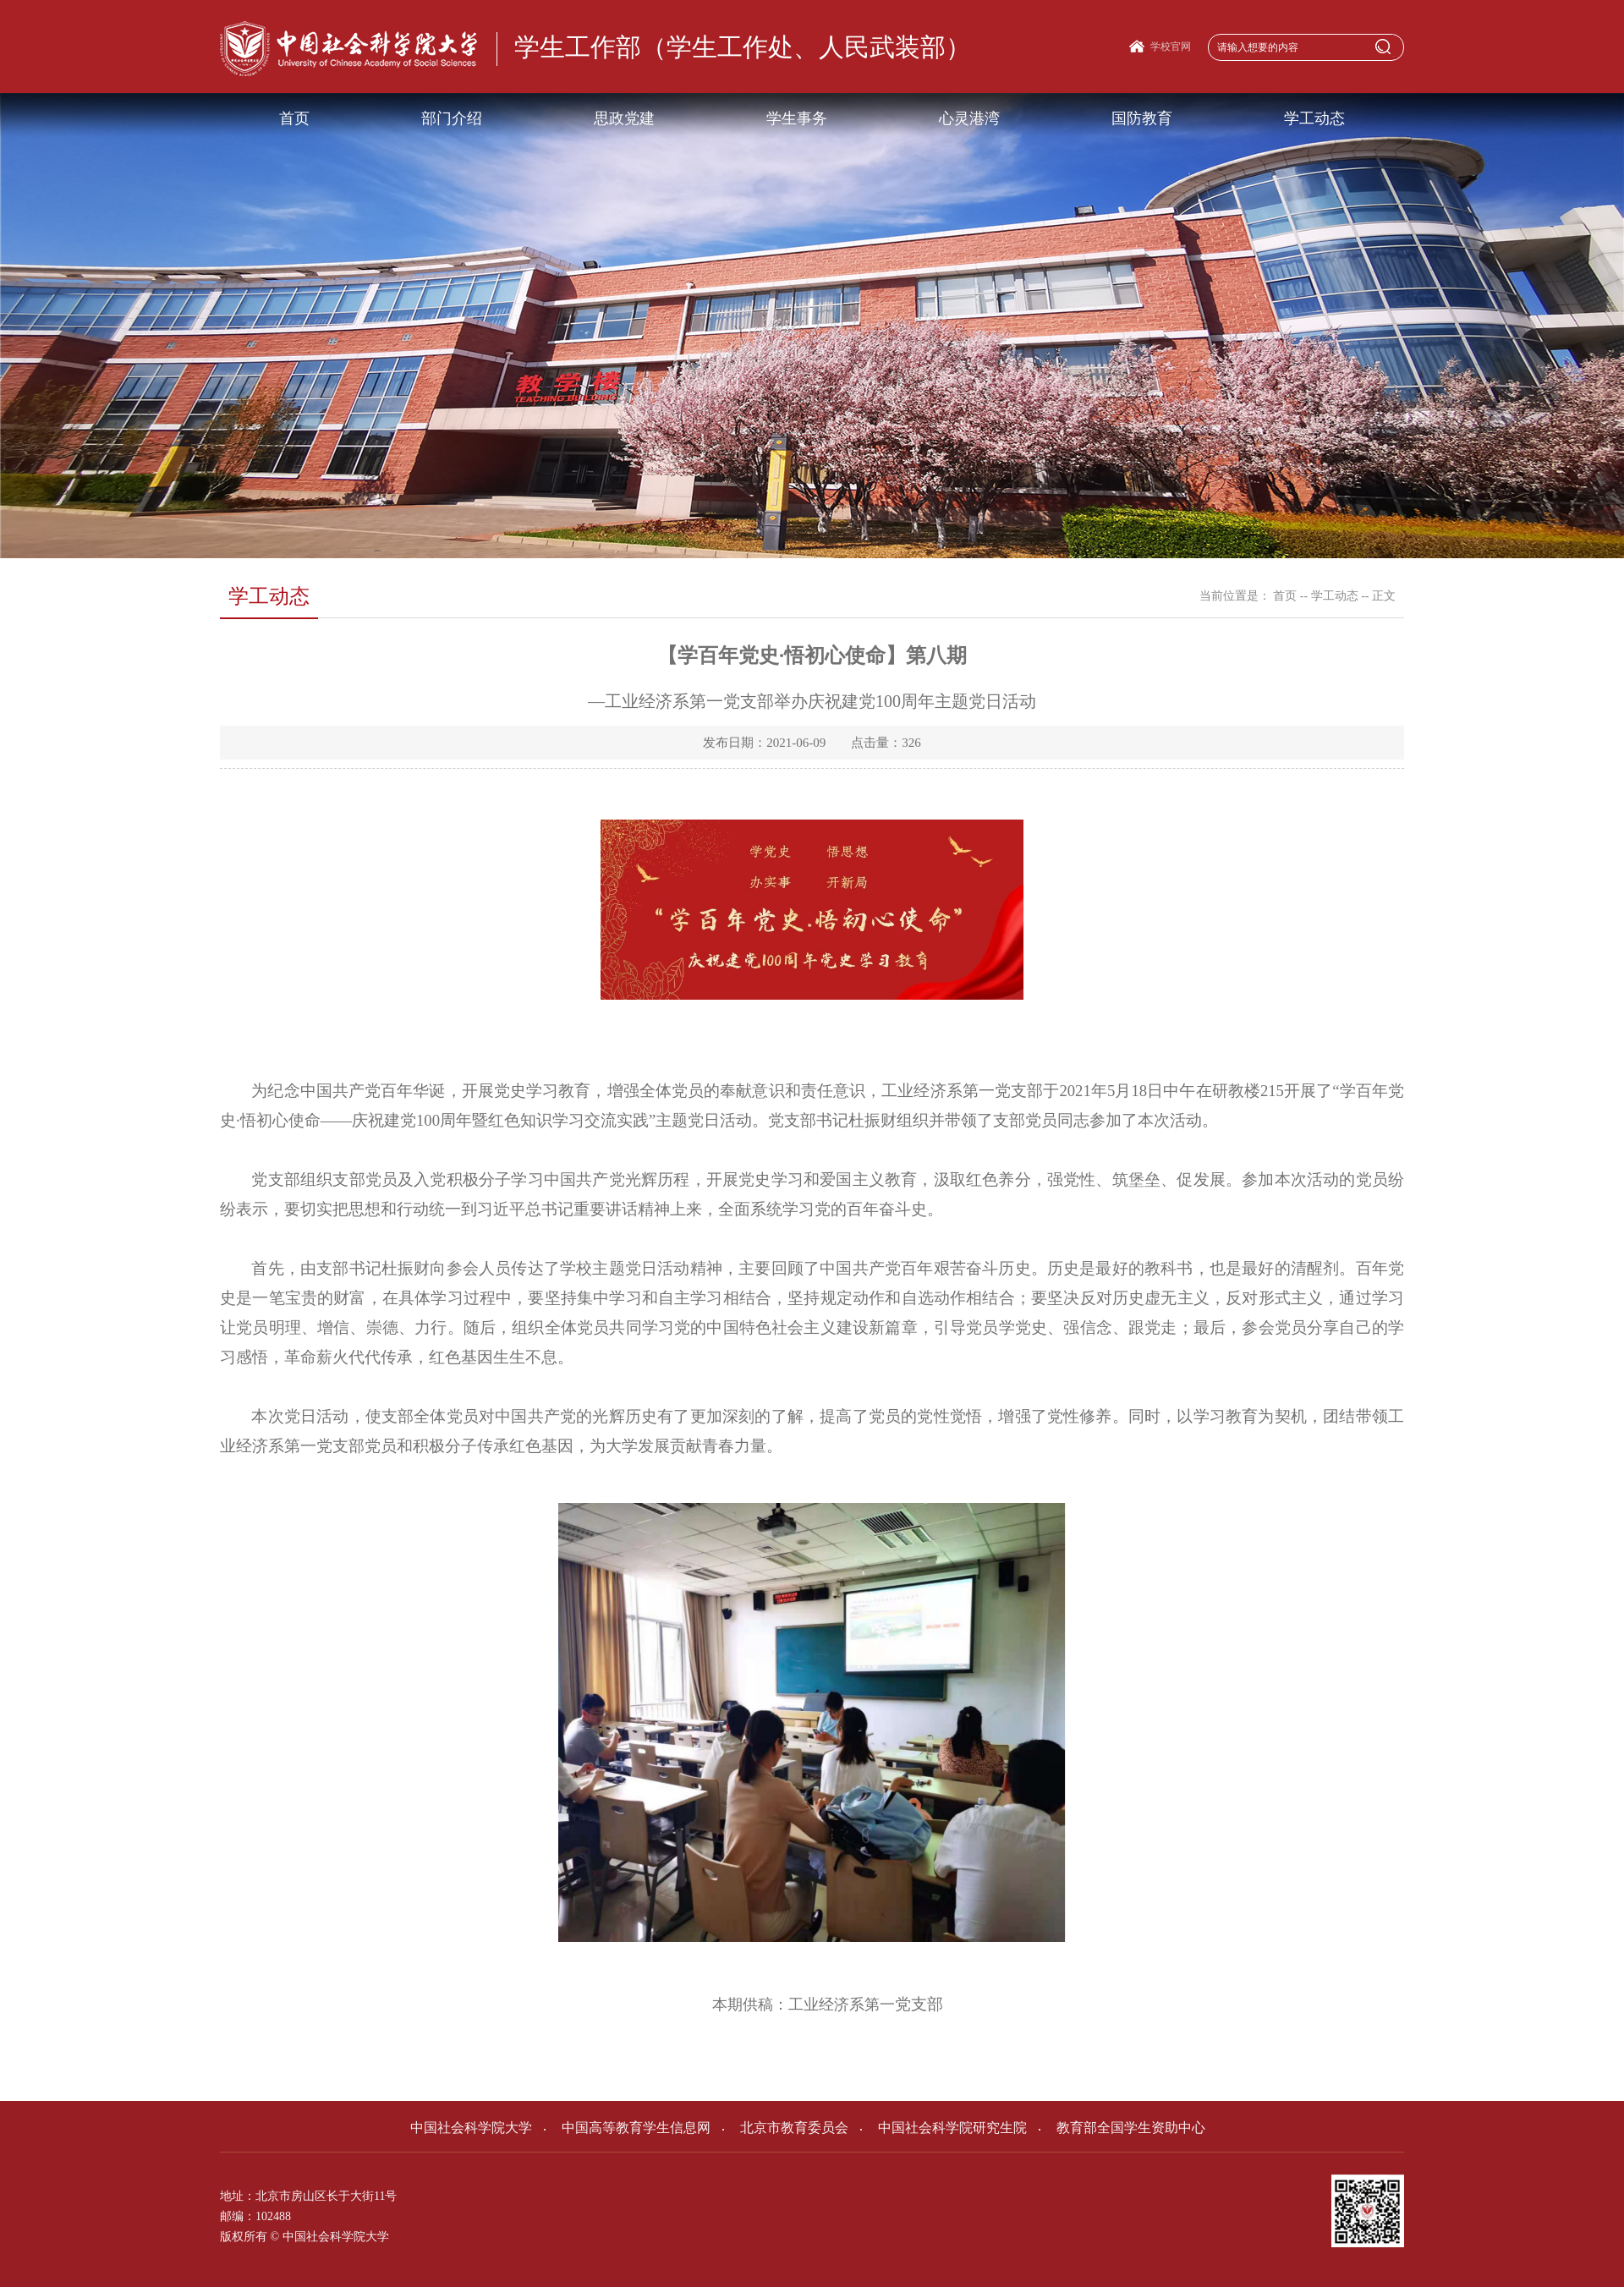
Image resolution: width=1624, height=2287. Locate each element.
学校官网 (1170, 46)
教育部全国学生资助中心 (1122, 2127)
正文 (1384, 596)
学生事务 (796, 118)
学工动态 (1314, 118)
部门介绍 (451, 118)
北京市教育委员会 (785, 2127)
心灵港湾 (969, 118)
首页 (294, 118)
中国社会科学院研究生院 (943, 2127)
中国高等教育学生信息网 (627, 2127)
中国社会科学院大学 (471, 2127)
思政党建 (624, 118)
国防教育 (1141, 118)
